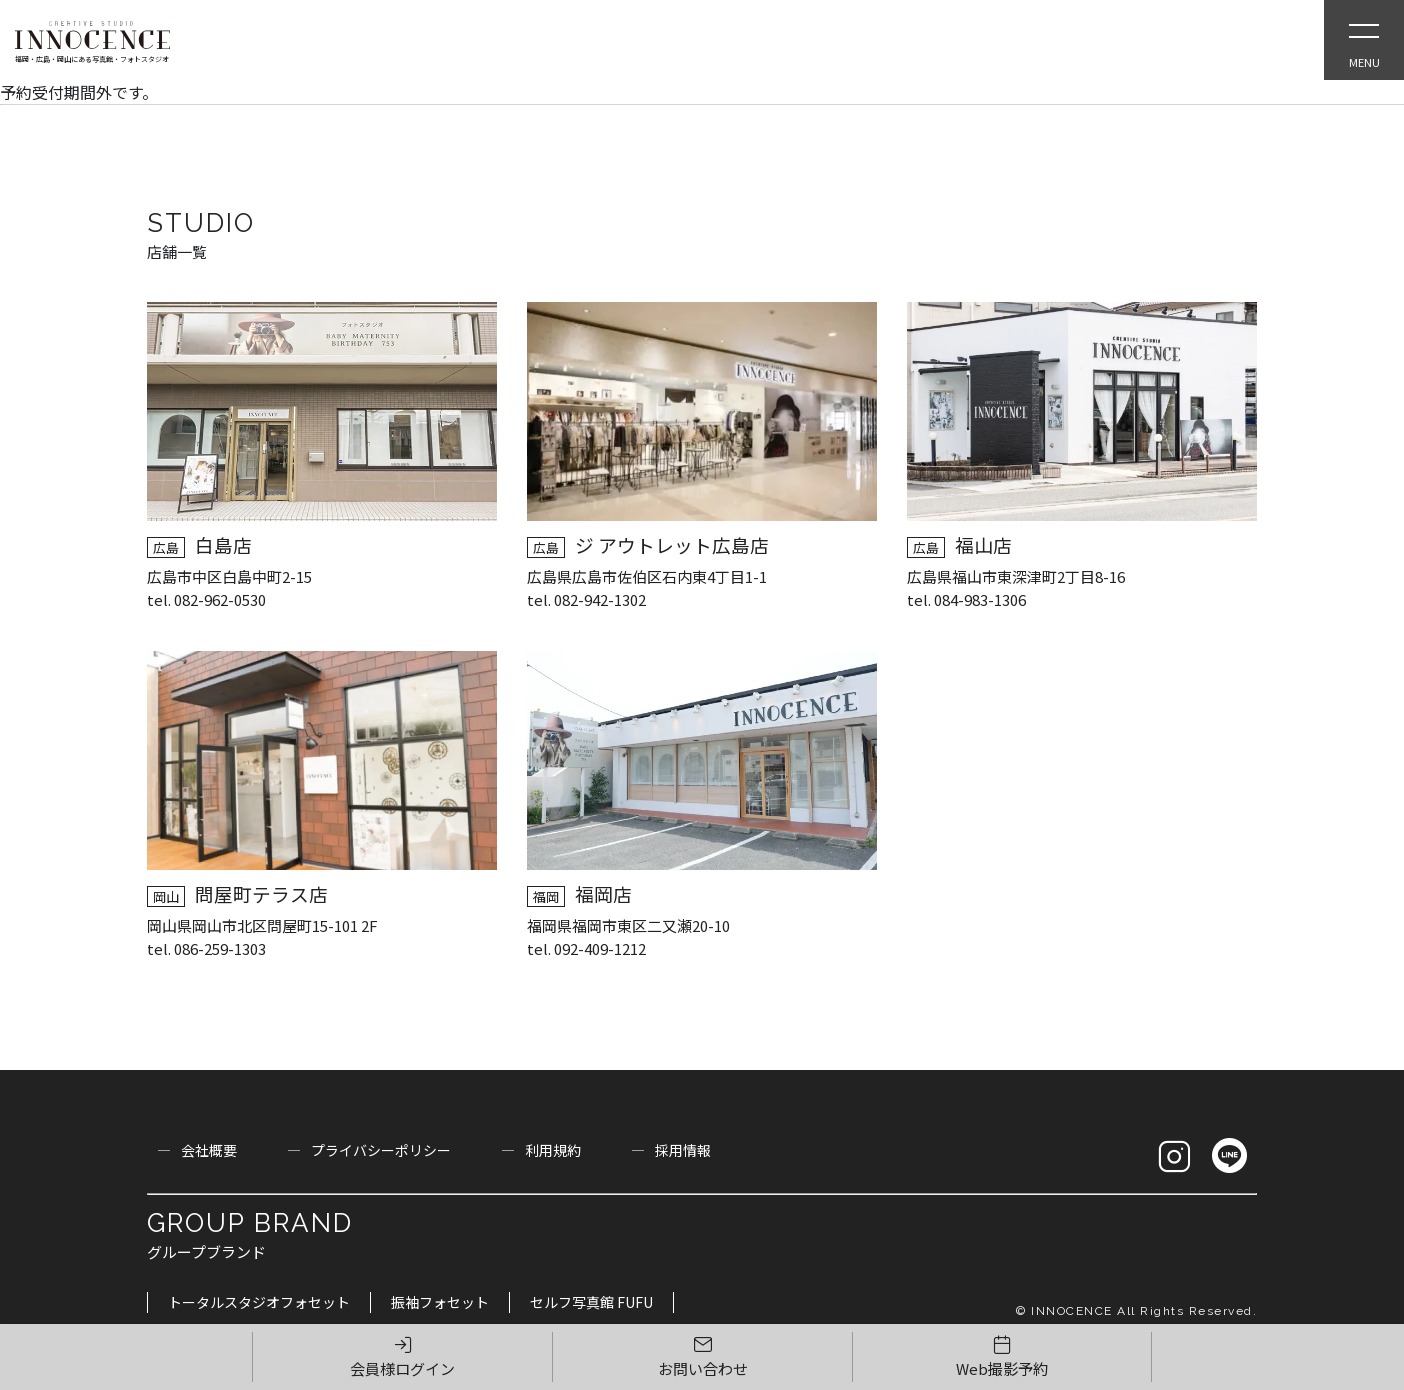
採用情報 (683, 1150)
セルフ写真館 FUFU (591, 1302)
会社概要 (209, 1150)
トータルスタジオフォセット (259, 1302)
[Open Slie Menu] (1364, 40)
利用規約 (553, 1150)
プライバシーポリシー (381, 1150)
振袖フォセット (440, 1302)
